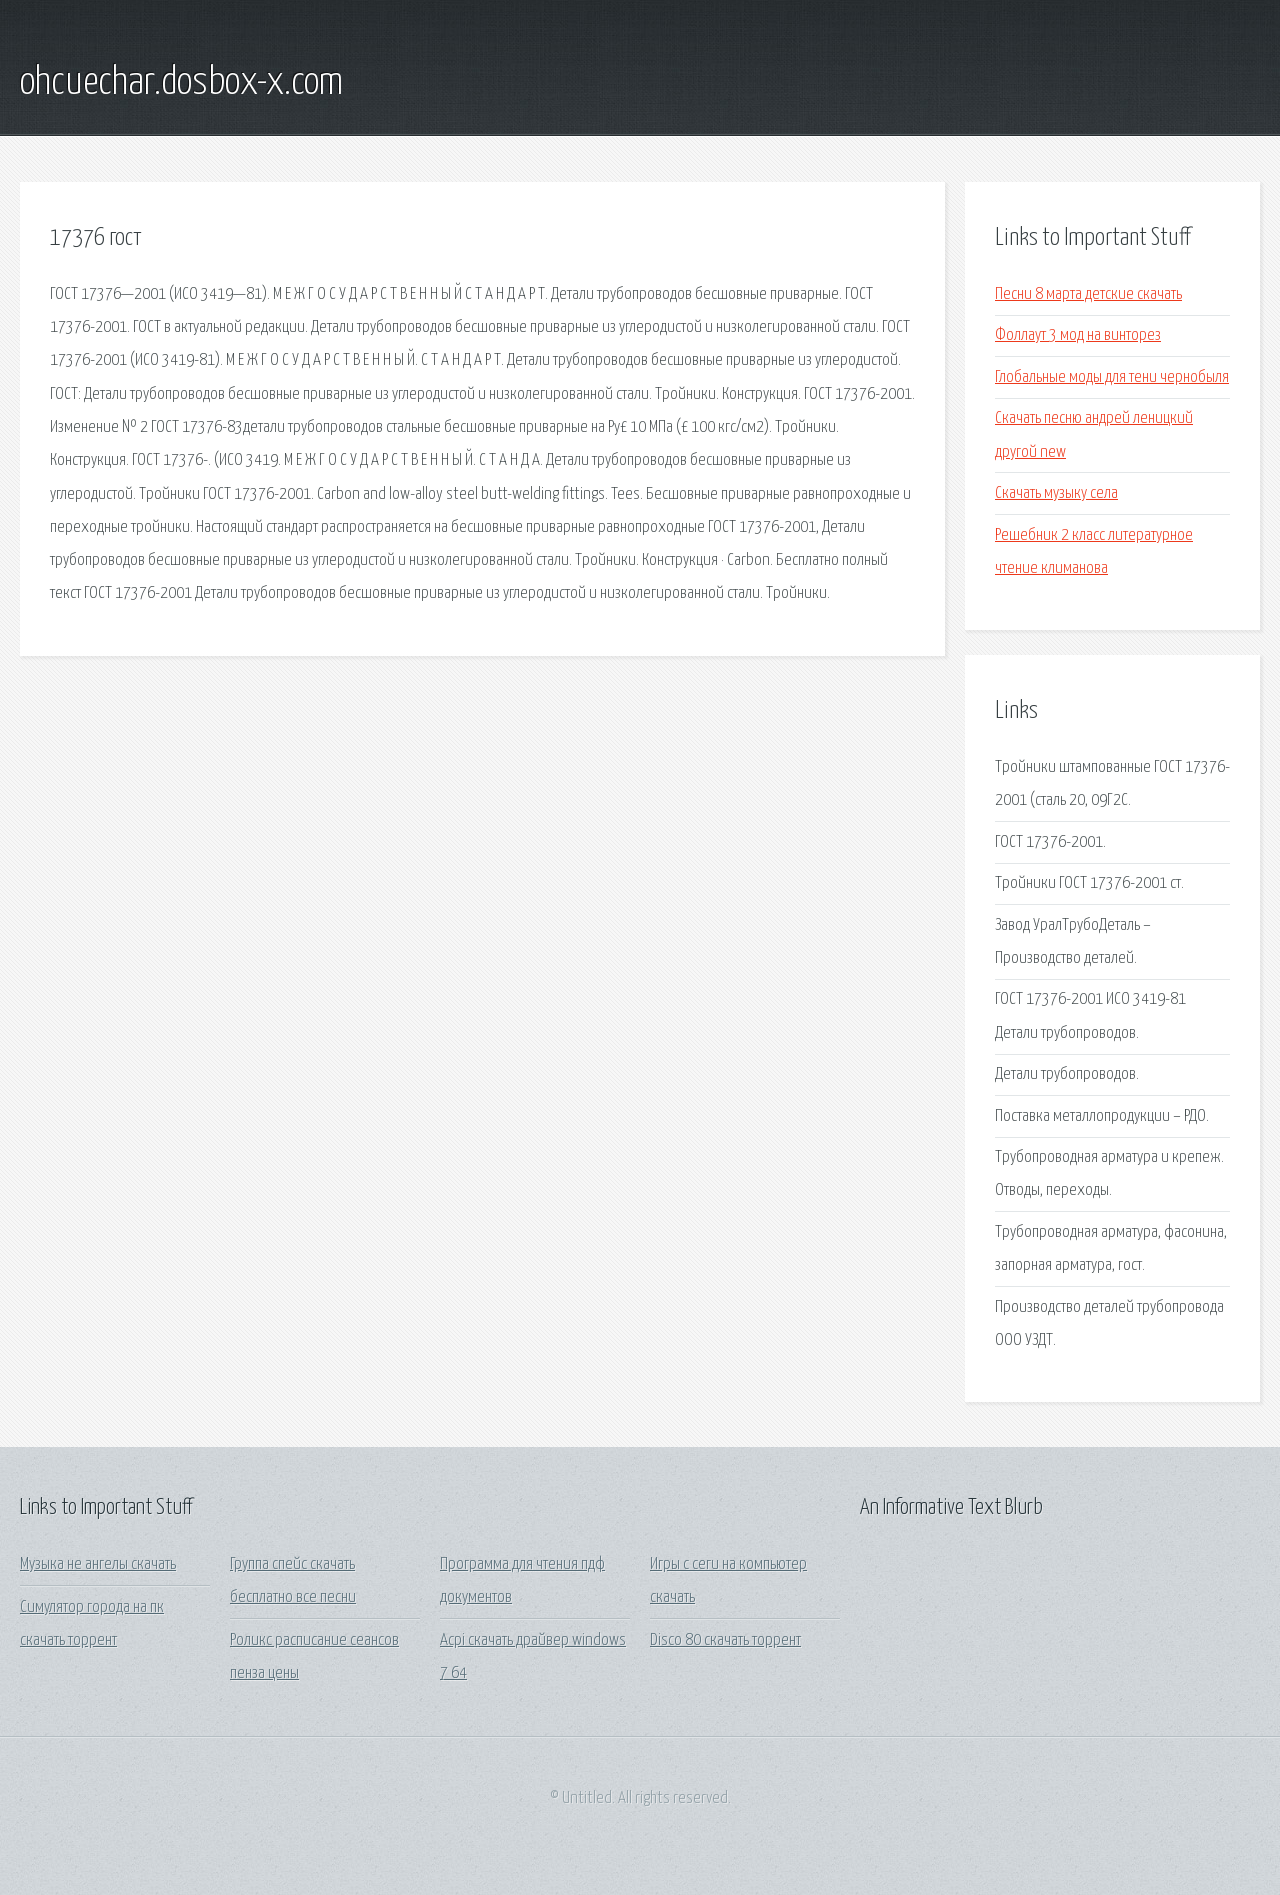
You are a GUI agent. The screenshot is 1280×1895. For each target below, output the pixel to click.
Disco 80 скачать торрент (725, 1640)
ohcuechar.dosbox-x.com (181, 83)
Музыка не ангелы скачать (98, 1564)
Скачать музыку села (1056, 493)
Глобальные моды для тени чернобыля (1112, 377)
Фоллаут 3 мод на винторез (1078, 335)
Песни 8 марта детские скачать (1088, 294)
